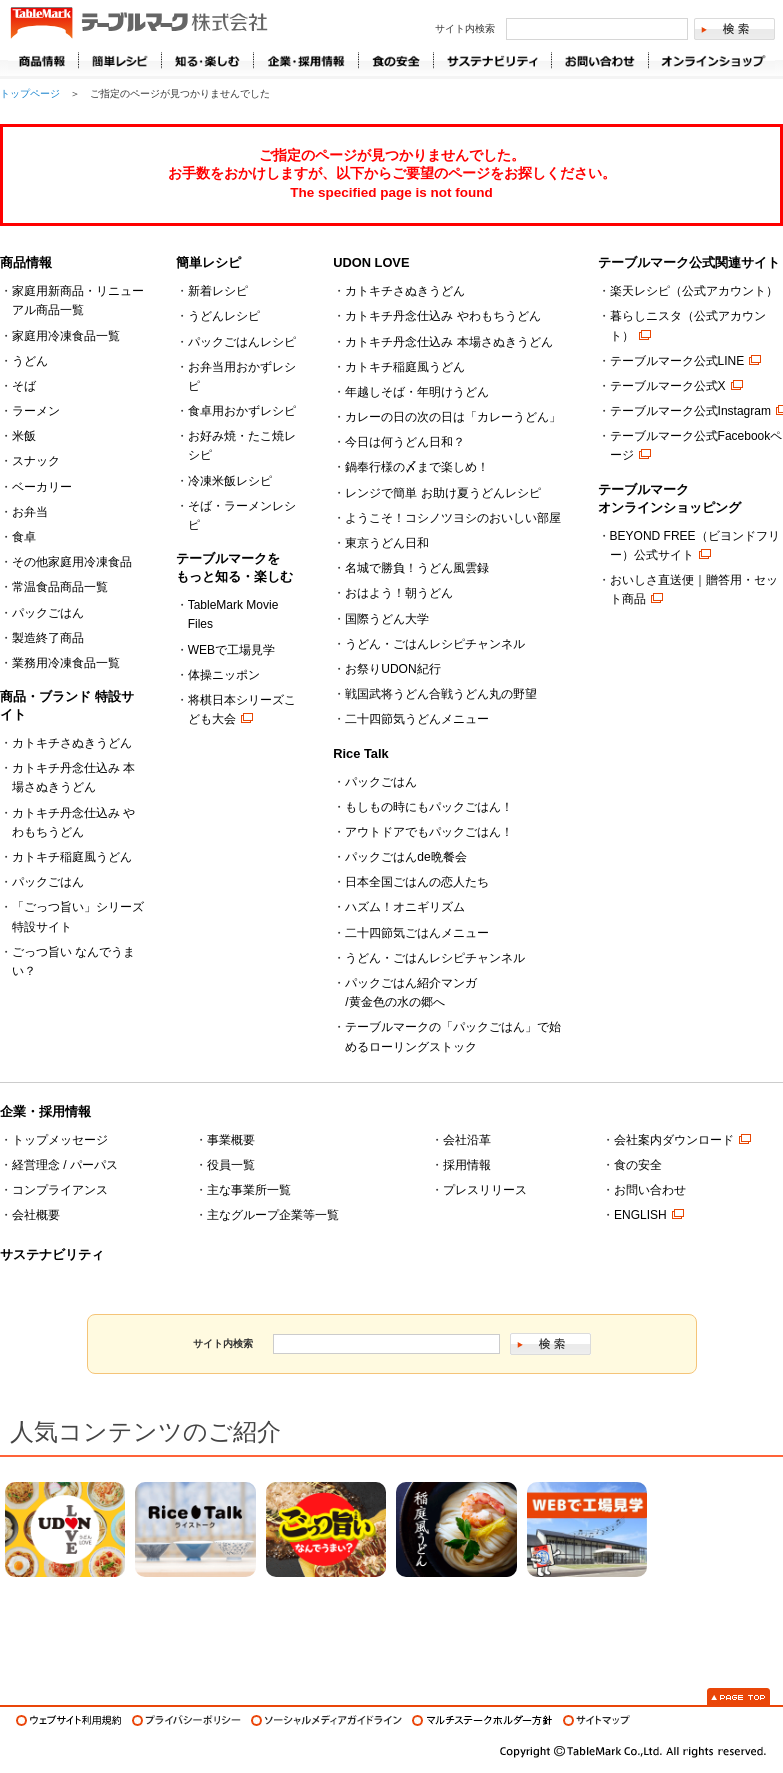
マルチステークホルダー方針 (482, 1720)
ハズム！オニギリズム (405, 907)
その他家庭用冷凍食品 (72, 562)
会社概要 (36, 1215)
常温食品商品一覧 (60, 587)
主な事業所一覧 (249, 1190)
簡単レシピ (208, 262)
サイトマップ (596, 1720)
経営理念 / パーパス (65, 1165)
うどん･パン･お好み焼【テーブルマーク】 (138, 24)
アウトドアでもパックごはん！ (429, 832)
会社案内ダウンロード (674, 1140)
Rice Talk (360, 753)
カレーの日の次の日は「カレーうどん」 (453, 417)
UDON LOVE (371, 262)
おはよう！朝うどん (399, 593)
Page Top (738, 1696)
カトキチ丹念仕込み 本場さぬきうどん (448, 342)
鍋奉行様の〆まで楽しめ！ (417, 467)
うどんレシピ (224, 316)
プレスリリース (485, 1190)
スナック (36, 461)
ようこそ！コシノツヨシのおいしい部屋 (453, 518)
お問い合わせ (650, 1190)
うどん (30, 361)
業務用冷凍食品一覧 (66, 663)
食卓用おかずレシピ (242, 411)
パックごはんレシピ (242, 342)
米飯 (24, 436)
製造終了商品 (48, 638)
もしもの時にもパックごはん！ (429, 807)
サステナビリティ (52, 1254)
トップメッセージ (60, 1140)
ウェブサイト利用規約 (69, 1720)
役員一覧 (231, 1165)
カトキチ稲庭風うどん (72, 857)
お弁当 (30, 512)
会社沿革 (467, 1140)
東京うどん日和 (387, 543)
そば (24, 386)
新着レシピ (218, 291)
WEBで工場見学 (231, 650)
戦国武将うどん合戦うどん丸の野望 (441, 694)
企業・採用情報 (45, 1111)
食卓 (24, 537)
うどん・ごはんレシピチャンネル (435, 644)
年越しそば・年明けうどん (417, 392)
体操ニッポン (224, 675)
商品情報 (43, 60)
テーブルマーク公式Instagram (690, 411)
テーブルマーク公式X (668, 386)
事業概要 (231, 1140)
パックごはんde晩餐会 (405, 857)
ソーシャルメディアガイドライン (326, 1720)
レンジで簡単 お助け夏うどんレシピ (442, 493)
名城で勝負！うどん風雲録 (417, 568)
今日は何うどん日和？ (405, 442)
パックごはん (48, 613)
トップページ (30, 93)
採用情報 (467, 1165)
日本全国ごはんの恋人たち (417, 882)
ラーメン (36, 411)
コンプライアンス (60, 1190)
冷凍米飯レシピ (230, 481)
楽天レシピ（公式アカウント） (694, 291)
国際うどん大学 (387, 619)
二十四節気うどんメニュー (417, 719)
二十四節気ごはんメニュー (417, 933)
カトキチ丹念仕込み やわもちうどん (442, 316)
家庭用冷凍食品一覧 (66, 336)
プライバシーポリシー (186, 1720)
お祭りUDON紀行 (392, 669)
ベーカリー (42, 487)
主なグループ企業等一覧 (273, 1215)
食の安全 (638, 1165)
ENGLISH (640, 1215)
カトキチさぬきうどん (72, 743)
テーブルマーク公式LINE (677, 361)
